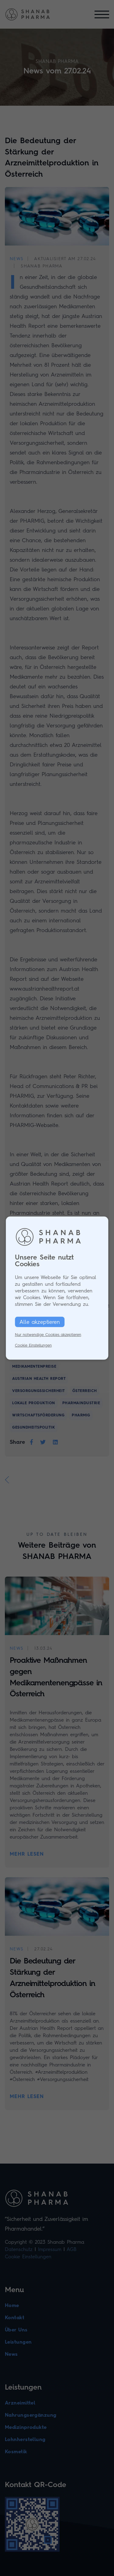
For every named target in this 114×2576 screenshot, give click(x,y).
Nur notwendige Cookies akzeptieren (48, 1334)
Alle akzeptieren (39, 1322)
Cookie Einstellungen (33, 1345)
